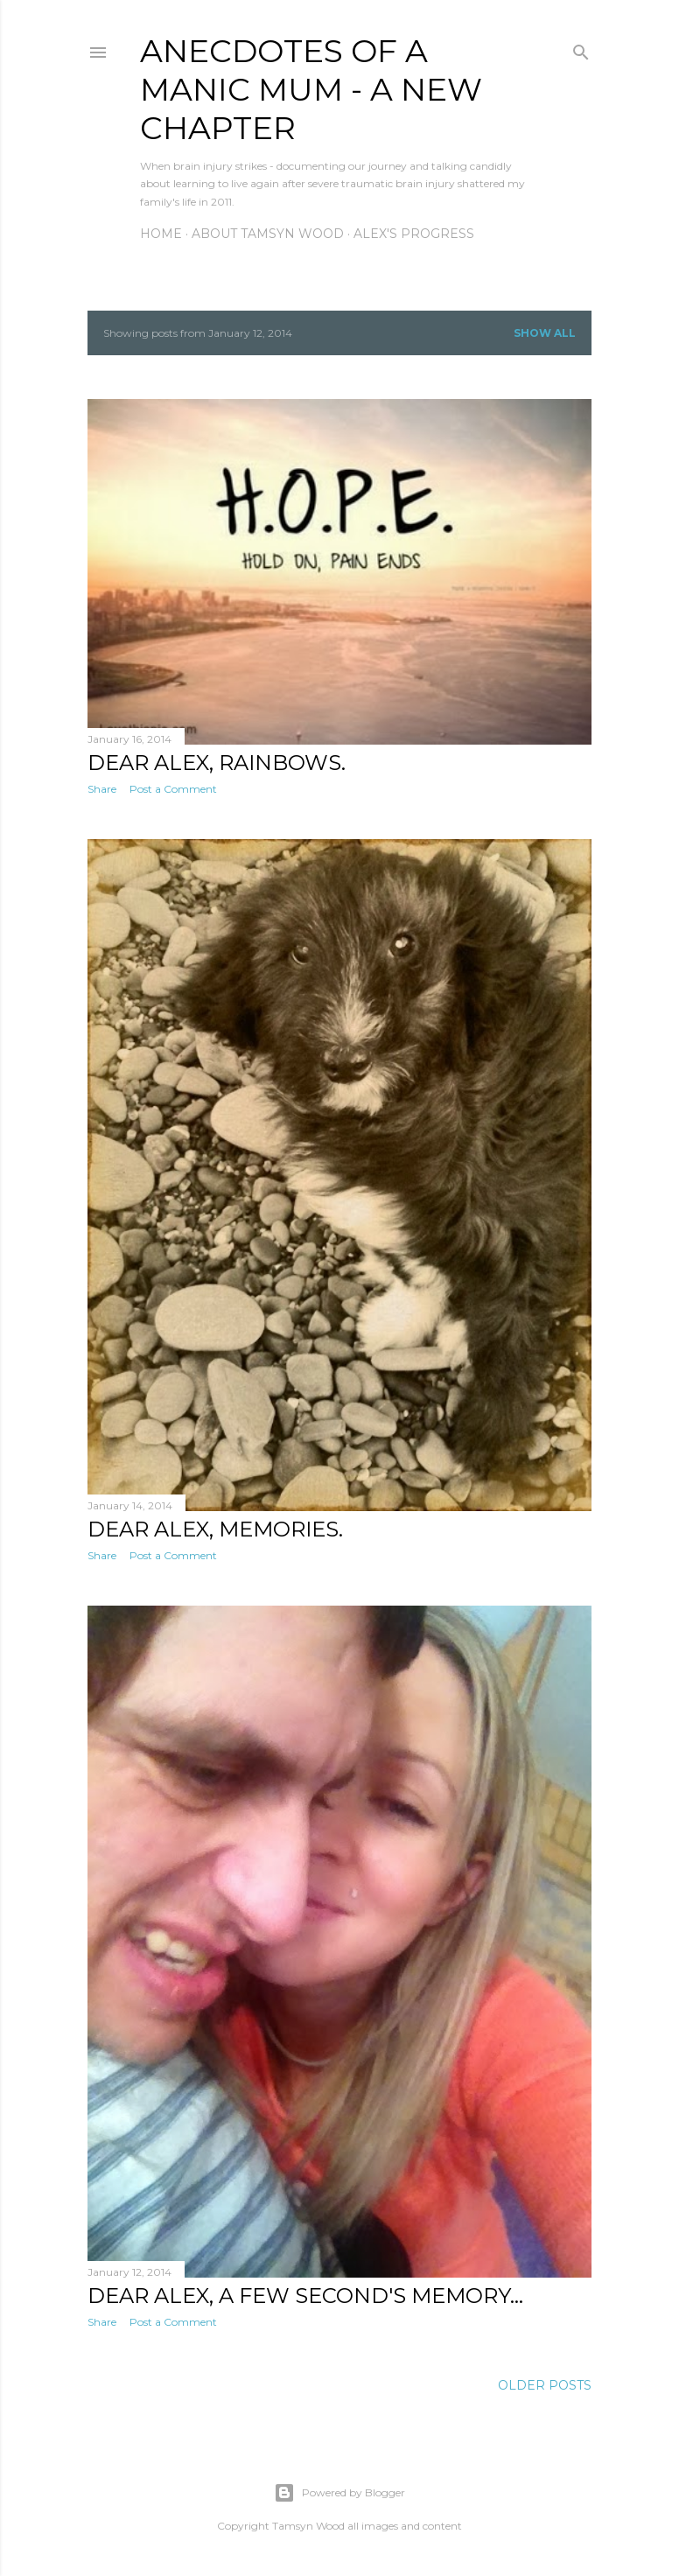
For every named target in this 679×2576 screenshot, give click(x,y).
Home (161, 234)
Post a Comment (173, 788)
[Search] (581, 49)
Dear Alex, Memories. (215, 1529)
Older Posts (545, 2385)
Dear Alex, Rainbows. (217, 762)
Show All (545, 333)
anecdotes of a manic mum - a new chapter (311, 89)
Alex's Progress (414, 234)
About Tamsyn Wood (268, 234)
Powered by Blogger (339, 2492)
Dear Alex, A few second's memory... (305, 2295)
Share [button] (102, 788)
